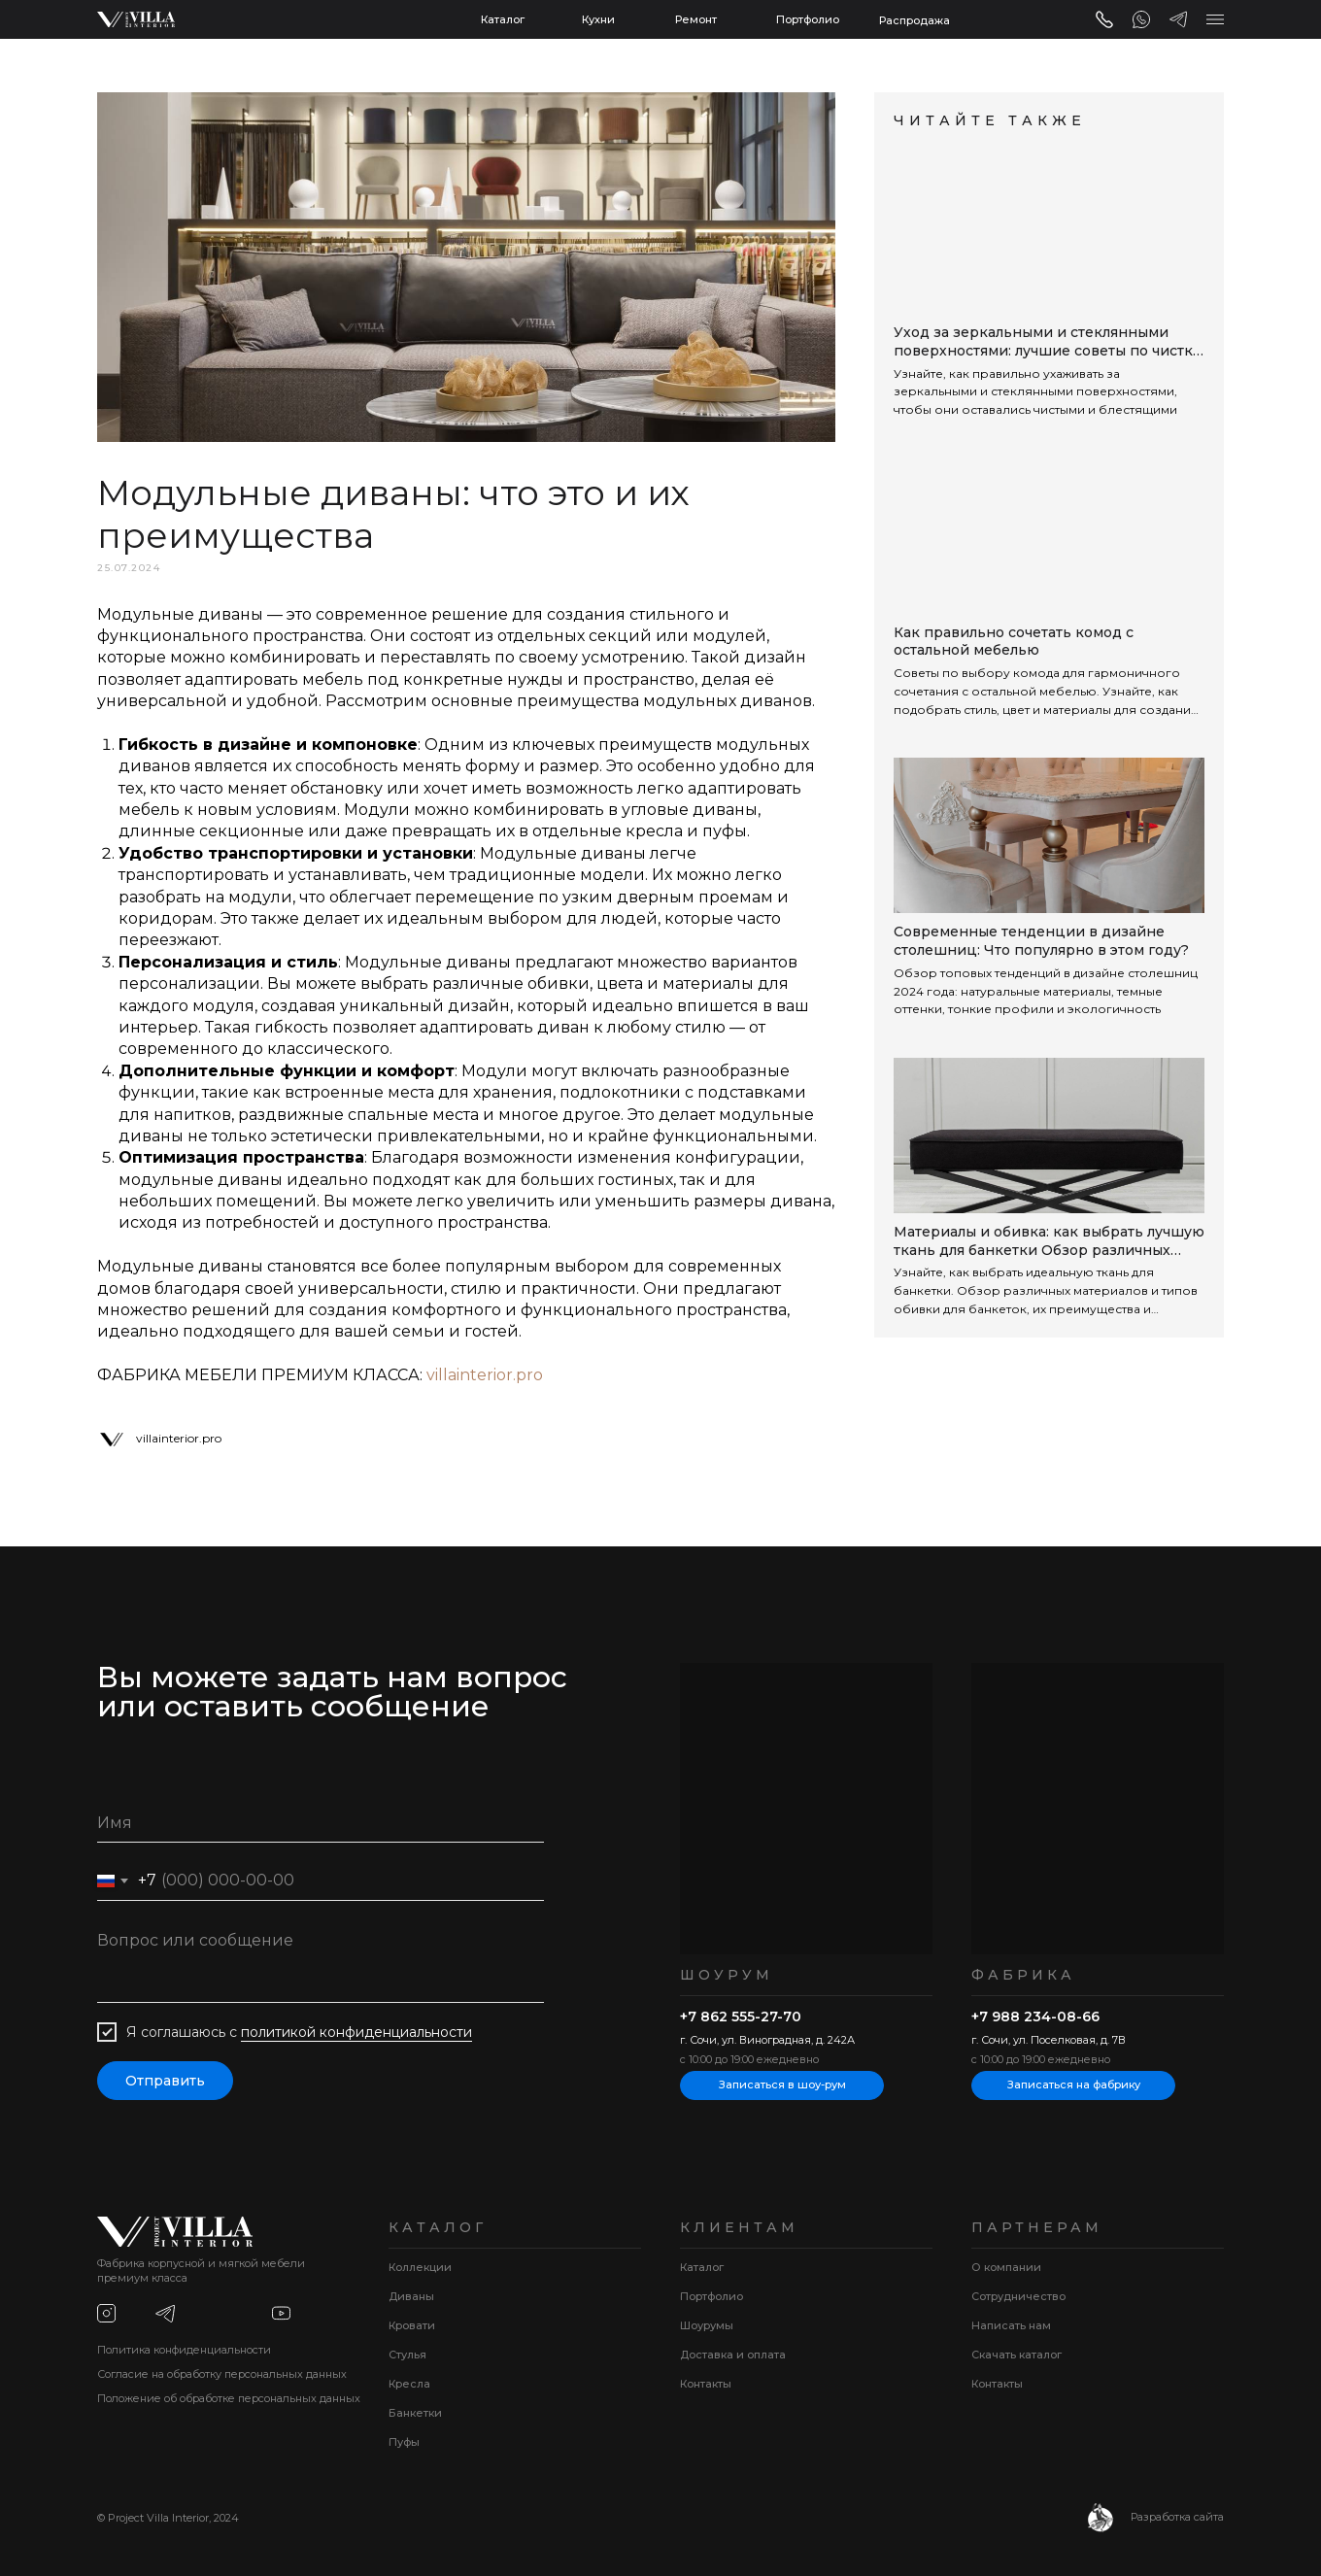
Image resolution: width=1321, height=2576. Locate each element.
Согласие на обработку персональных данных (222, 2374)
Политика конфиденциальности (184, 2349)
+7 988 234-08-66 (1035, 2016)
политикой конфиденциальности (356, 2032)
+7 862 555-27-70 (740, 2016)
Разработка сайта (1177, 2517)
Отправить (165, 2080)
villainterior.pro (484, 1375)
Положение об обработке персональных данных (228, 2398)
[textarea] (320, 1961)
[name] (320, 1823)
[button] (1215, 19)
